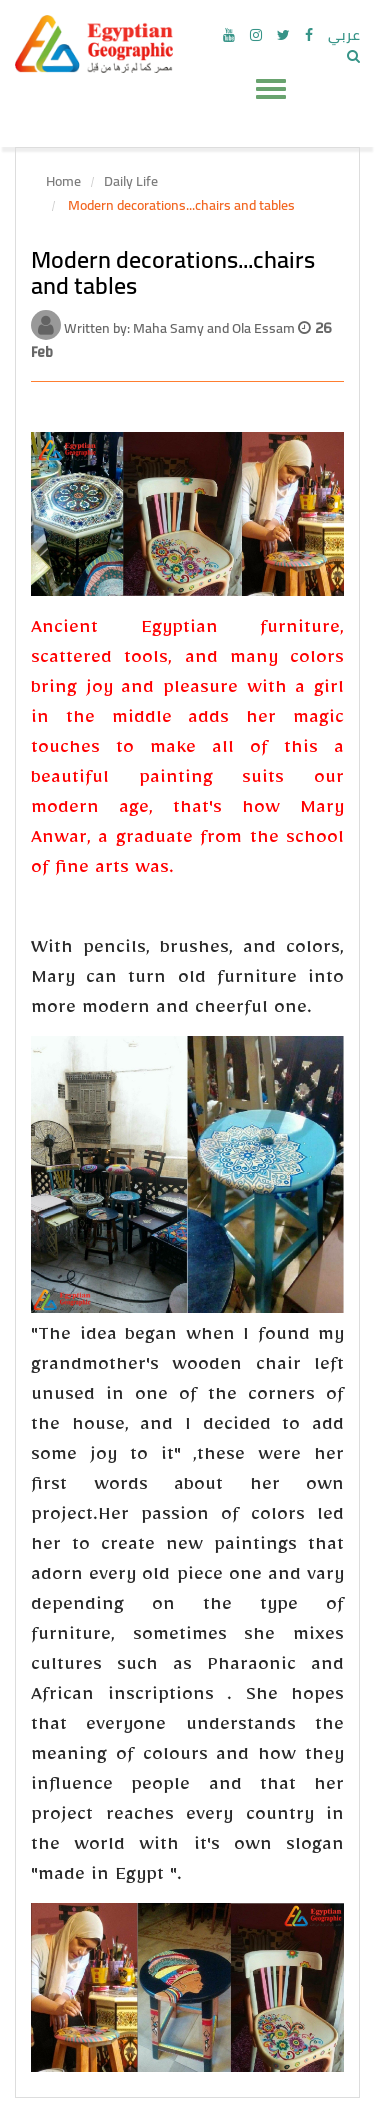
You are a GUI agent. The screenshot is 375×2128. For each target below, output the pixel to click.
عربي (344, 35)
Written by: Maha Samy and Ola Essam (181, 328)
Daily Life (131, 181)
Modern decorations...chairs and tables (180, 205)
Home (63, 181)
